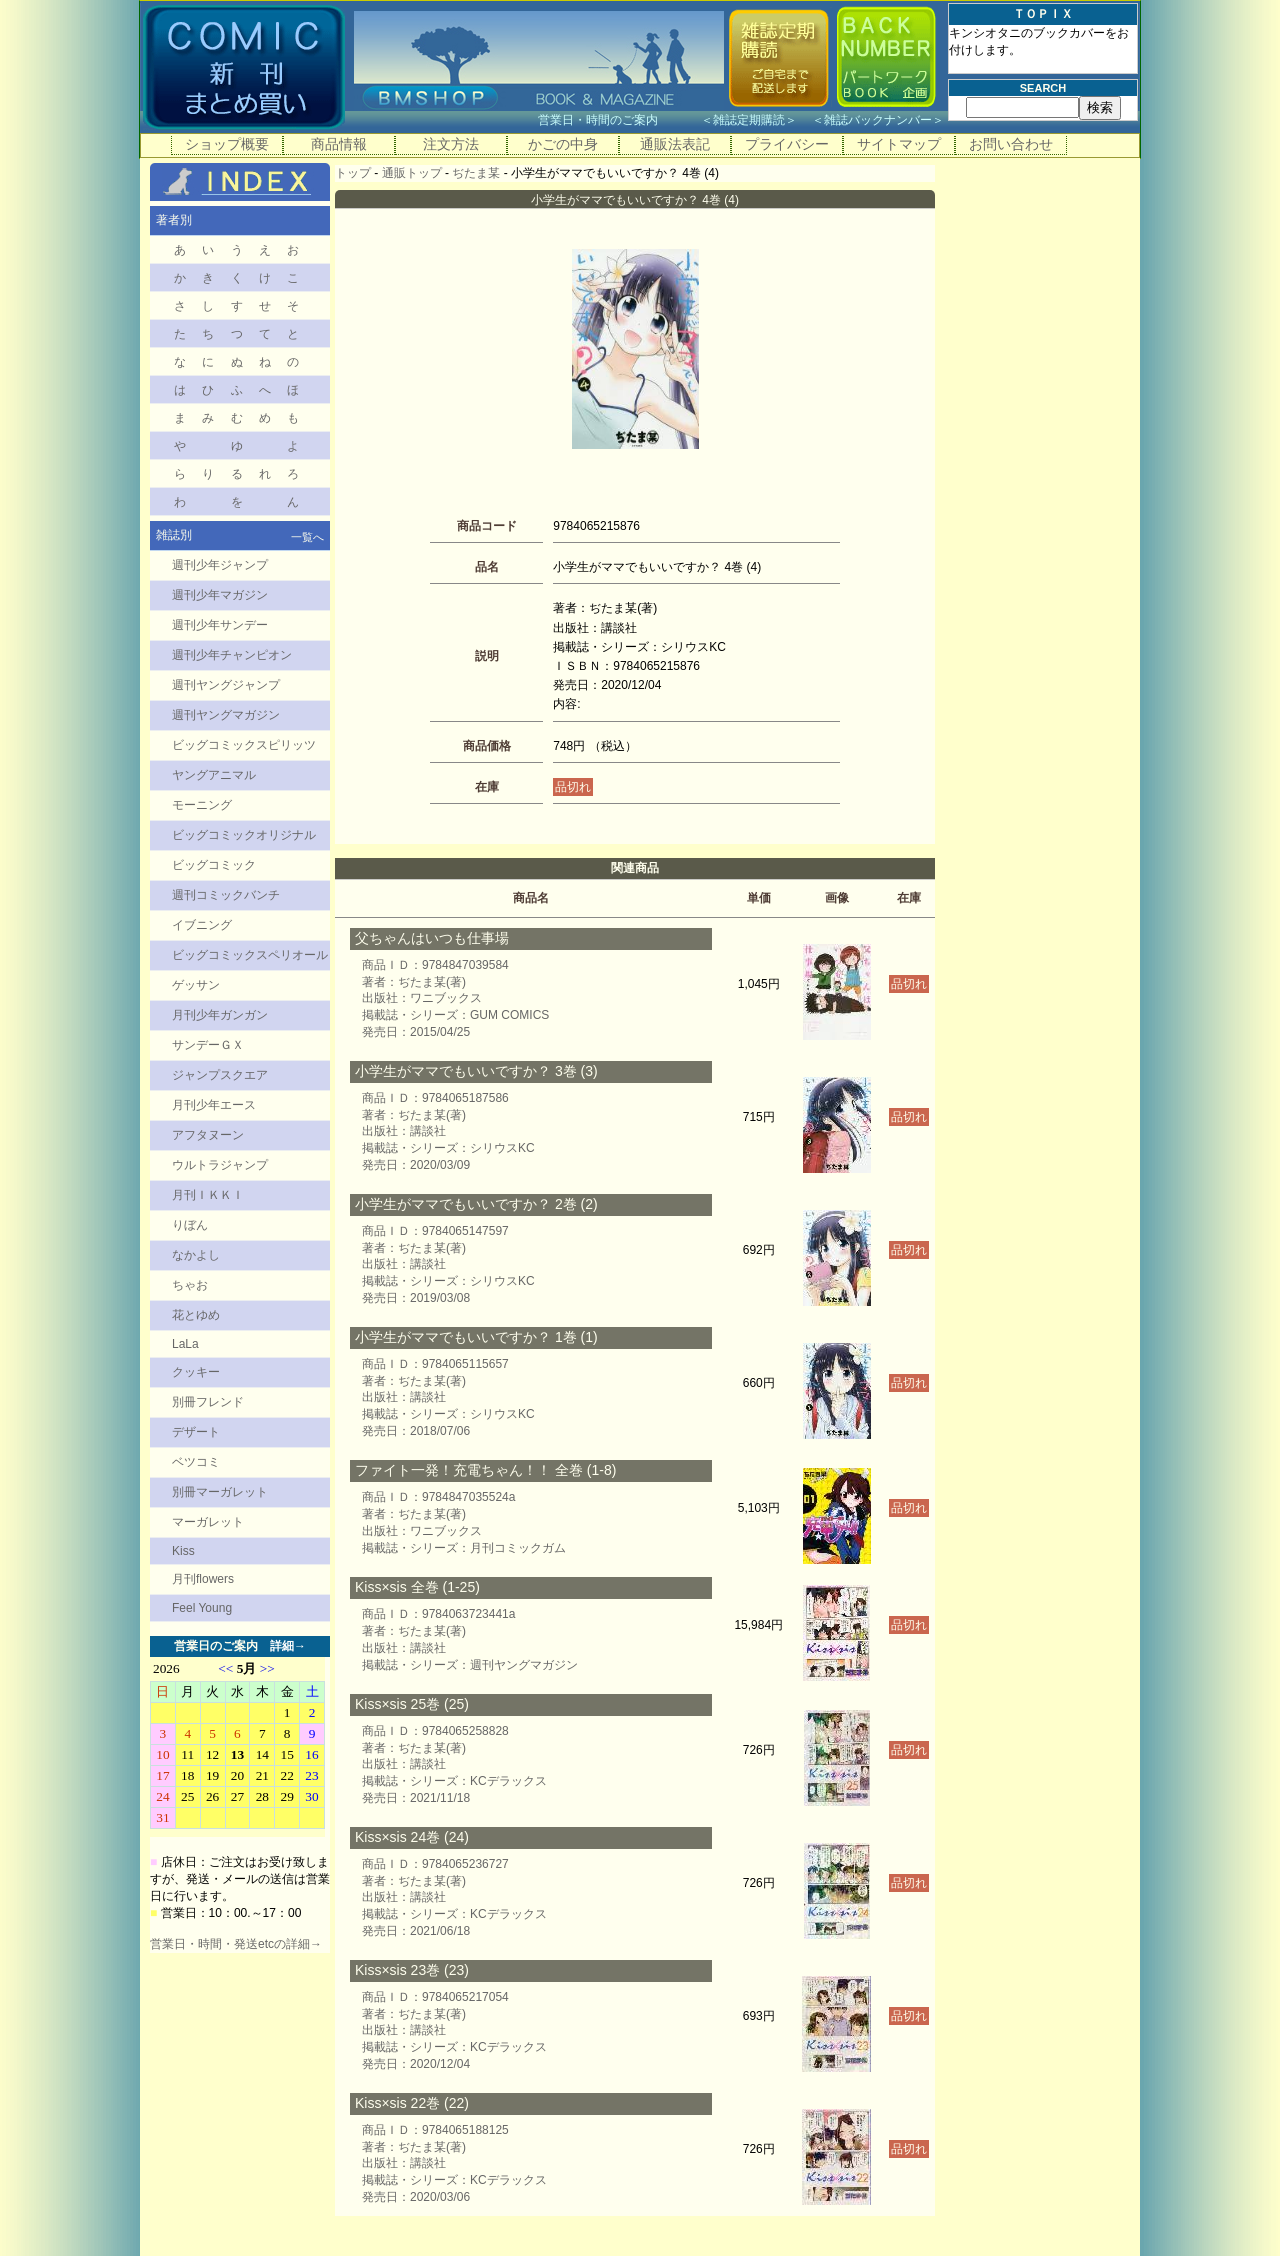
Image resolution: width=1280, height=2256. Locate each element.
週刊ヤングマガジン (226, 715)
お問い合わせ (1011, 144)
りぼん (190, 1225)
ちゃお (190, 1285)
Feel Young (202, 1608)
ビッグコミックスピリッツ (244, 745)
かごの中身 (563, 144)
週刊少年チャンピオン (232, 655)
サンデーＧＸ (208, 1045)
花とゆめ (196, 1315)
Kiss (183, 1551)
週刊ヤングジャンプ (226, 685)
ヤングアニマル (214, 775)
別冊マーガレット (220, 1492)
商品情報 (339, 144)
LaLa (185, 1344)
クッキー (196, 1372)
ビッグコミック (214, 865)
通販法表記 (675, 144)
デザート (196, 1432)
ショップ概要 (227, 144)
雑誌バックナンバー (878, 120)
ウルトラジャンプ (220, 1165)
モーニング (202, 805)
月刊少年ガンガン (220, 1015)
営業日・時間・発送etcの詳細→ (236, 1944)
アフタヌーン (208, 1135)
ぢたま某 (476, 173)
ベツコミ (196, 1462)
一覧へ (307, 537)
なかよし (196, 1255)
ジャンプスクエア (220, 1075)
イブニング (202, 925)
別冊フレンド (208, 1402)
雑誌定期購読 (749, 120)
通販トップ (412, 173)
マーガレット (208, 1522)
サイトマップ (899, 144)
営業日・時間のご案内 (617, 120)
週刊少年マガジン (220, 595)
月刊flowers (203, 1579)
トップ (353, 173)
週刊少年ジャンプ (220, 565)
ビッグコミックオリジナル (244, 835)
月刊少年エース (214, 1105)
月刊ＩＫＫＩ (208, 1195)
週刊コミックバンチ (226, 895)
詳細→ (288, 1646)
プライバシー (787, 144)
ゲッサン (196, 985)
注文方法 (451, 144)
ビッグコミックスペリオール (250, 955)
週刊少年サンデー (220, 625)
